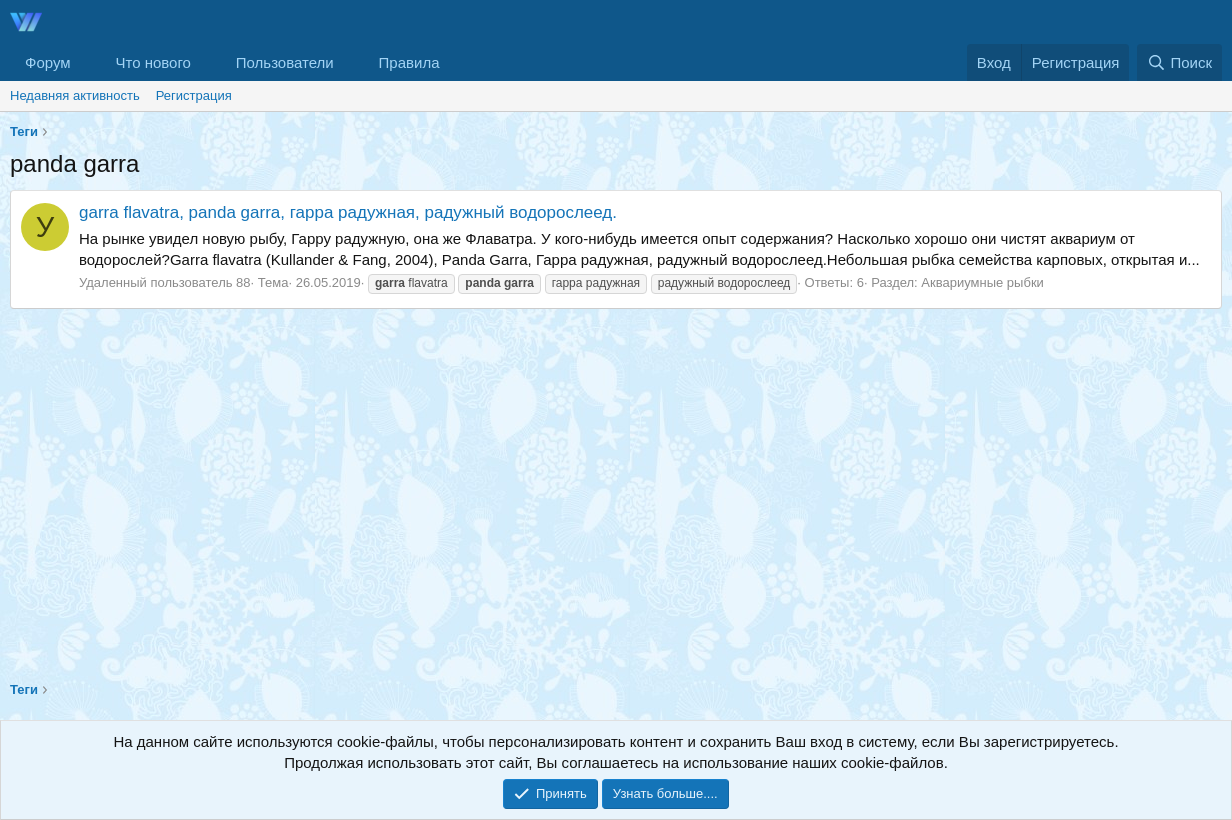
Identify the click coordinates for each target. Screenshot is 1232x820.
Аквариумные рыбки (982, 282)
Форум (48, 62)
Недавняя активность (75, 95)
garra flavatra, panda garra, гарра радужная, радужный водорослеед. (348, 212)
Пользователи (285, 62)
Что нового (152, 62)
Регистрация (194, 95)
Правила (409, 62)
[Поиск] (1179, 62)
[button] (86, 62)
